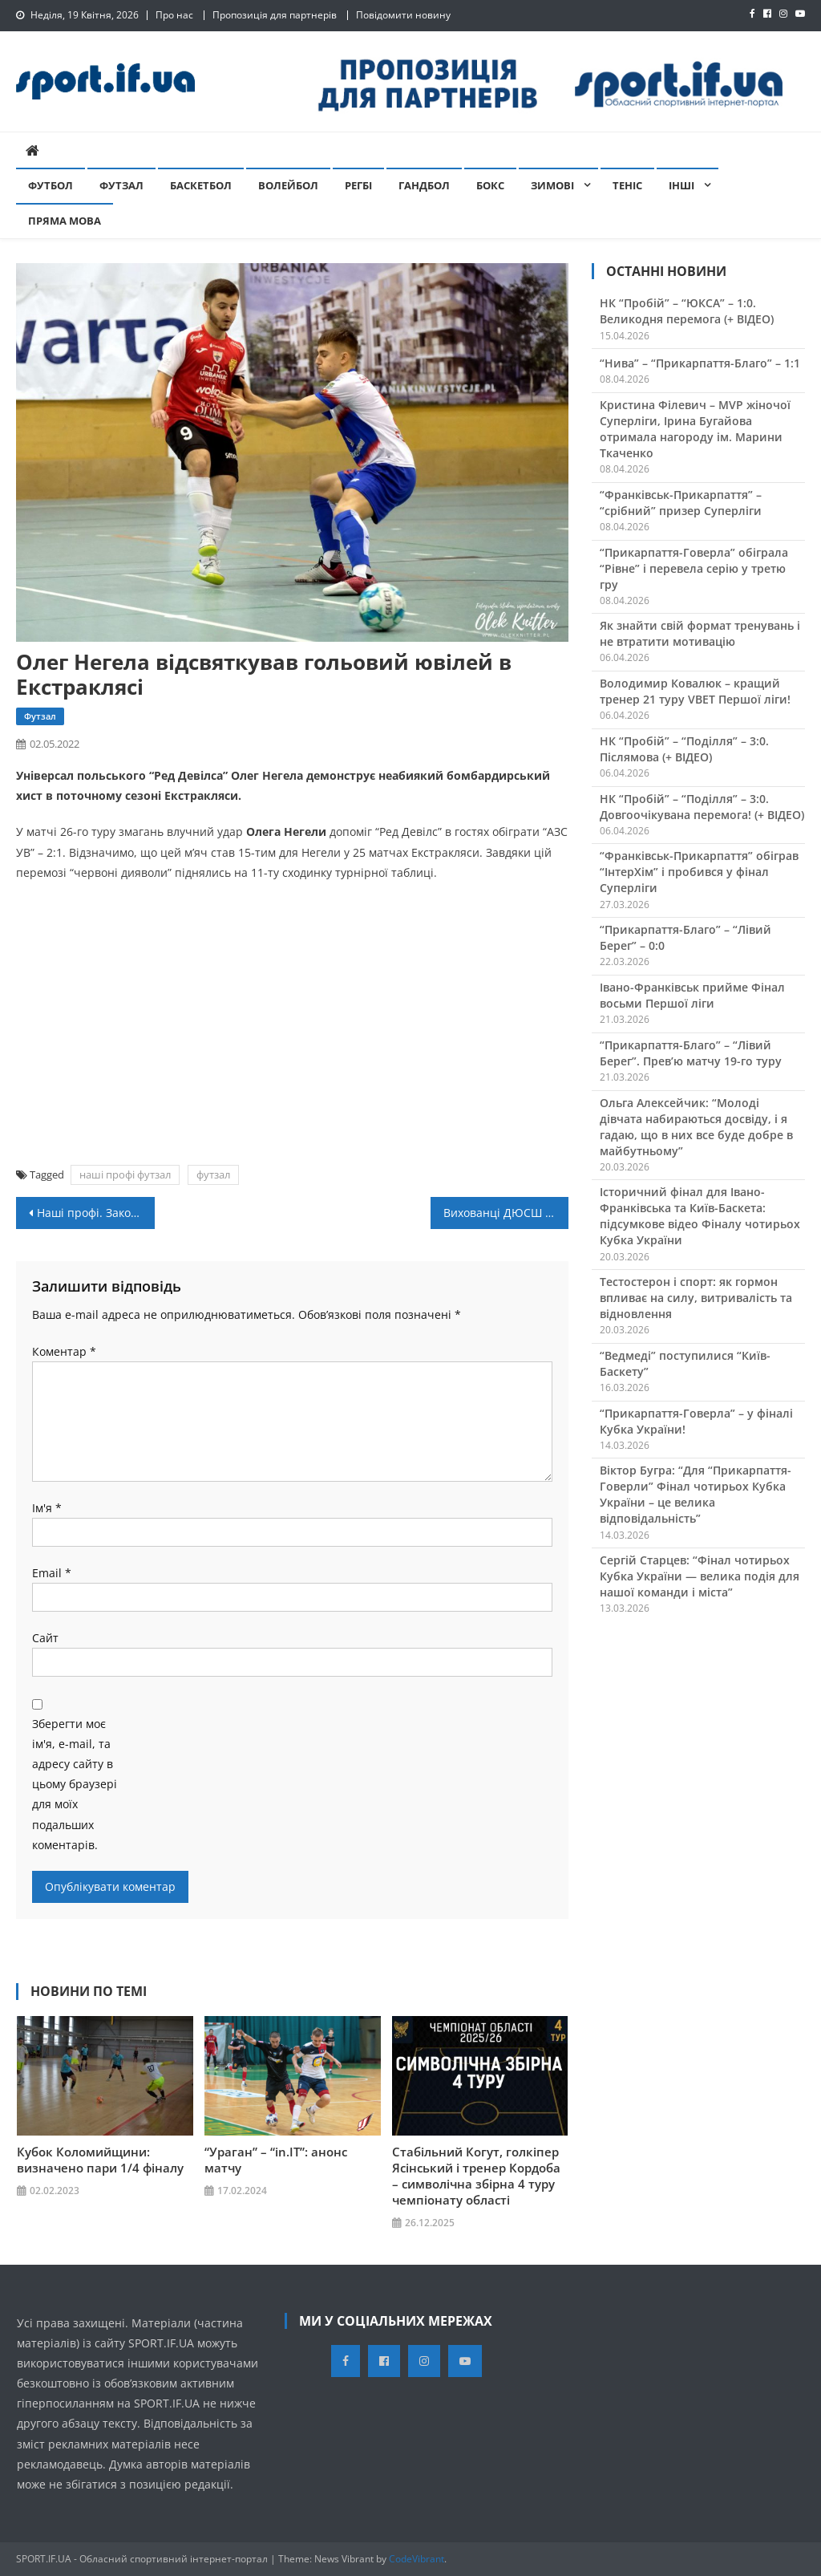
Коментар (64, 1351)
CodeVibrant (416, 2559)
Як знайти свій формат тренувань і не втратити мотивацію (700, 633)
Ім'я (47, 1507)
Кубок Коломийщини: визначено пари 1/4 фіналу (100, 2160)
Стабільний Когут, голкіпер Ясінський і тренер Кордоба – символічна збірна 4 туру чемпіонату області (476, 2176)
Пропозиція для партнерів (274, 15)
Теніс (627, 185)
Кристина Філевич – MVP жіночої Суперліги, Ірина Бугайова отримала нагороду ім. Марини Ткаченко (695, 428)
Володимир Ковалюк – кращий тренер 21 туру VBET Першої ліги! (695, 691)
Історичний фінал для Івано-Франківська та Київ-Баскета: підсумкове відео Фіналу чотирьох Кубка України (700, 1215)
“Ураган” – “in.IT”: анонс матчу (275, 2160)
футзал (213, 1174)
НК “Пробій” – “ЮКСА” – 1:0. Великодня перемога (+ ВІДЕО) (687, 311)
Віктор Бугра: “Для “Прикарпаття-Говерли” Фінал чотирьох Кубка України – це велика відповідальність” (695, 1494)
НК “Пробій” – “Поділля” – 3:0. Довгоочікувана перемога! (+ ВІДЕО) (702, 806)
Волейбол (288, 185)
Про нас (174, 15)
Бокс (490, 185)
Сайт (45, 1637)
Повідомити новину (403, 15)
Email (51, 1572)
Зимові (552, 185)
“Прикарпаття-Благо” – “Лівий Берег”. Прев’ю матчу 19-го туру (691, 1053)
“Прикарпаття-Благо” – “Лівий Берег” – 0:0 (685, 937)
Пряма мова (64, 220)
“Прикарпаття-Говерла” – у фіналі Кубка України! (696, 1421)
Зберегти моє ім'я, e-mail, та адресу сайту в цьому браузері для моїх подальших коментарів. (74, 1784)
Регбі (358, 185)
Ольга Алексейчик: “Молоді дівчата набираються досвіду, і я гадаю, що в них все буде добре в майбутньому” (696, 1126)
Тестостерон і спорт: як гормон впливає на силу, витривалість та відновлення (696, 1297)
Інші (681, 185)
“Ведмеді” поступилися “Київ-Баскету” (685, 1363)
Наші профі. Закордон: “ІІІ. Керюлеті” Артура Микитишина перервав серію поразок (95, 1212)
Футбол (50, 185)
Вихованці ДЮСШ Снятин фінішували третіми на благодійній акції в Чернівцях (505, 1212)
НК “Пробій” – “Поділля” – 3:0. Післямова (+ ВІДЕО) (684, 749)
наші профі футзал (125, 1174)
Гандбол (424, 185)
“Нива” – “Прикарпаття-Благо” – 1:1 (700, 363)
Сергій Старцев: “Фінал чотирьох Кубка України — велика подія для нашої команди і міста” (699, 1576)
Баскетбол (201, 185)
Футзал (121, 185)
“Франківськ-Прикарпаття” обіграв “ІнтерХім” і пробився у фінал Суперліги (699, 871)
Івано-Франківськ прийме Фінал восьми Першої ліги (692, 995)
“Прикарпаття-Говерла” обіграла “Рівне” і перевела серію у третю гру (694, 568)
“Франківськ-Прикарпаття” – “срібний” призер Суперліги (681, 502)
